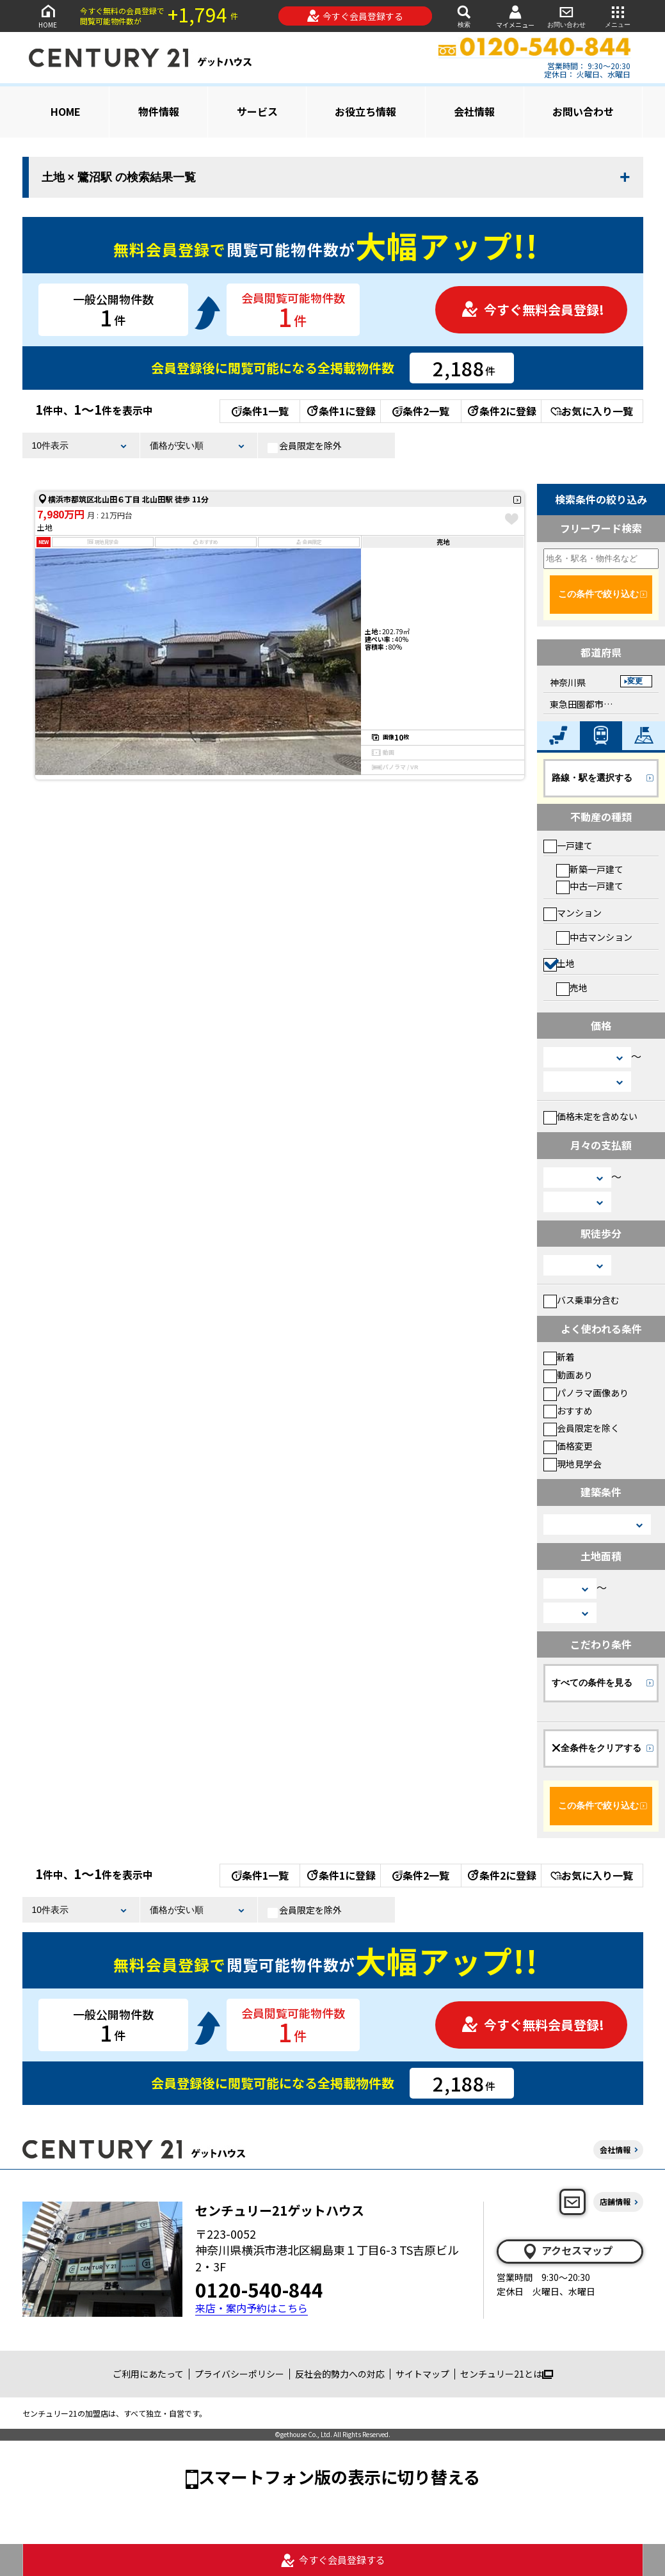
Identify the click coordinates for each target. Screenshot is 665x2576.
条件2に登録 (501, 411)
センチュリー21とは (506, 2373)
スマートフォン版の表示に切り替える (339, 2476)
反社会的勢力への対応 (340, 2373)
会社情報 (474, 111)
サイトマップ (422, 2373)
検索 (464, 15)
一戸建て (568, 845)
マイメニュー (515, 16)
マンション (572, 912)
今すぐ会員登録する (355, 16)
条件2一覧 (420, 411)
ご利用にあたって (148, 2373)
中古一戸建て (589, 885)
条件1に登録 (340, 411)
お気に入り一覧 (591, 411)
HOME (48, 15)
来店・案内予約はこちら (251, 2308)
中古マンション (594, 937)
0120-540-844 (259, 2289)
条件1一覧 (260, 411)
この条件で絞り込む (598, 594)
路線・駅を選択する (592, 777)
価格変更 (568, 1445)
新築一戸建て (589, 869)
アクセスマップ (567, 2251)
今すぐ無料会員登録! (532, 309)
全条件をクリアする (596, 1748)
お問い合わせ (566, 15)
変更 (635, 680)
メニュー (617, 15)
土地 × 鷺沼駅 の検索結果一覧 (119, 177)
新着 (559, 1356)
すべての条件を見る (592, 1682)
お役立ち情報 (365, 111)
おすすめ (568, 1410)
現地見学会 (572, 1463)
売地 (572, 987)
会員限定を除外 (305, 446)
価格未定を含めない (590, 1116)
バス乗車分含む (581, 1299)
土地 (559, 963)
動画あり (568, 1374)
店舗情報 (615, 2201)
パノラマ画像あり (586, 1392)
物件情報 (158, 111)
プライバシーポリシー (239, 2373)
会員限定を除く (581, 1427)
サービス (257, 111)
